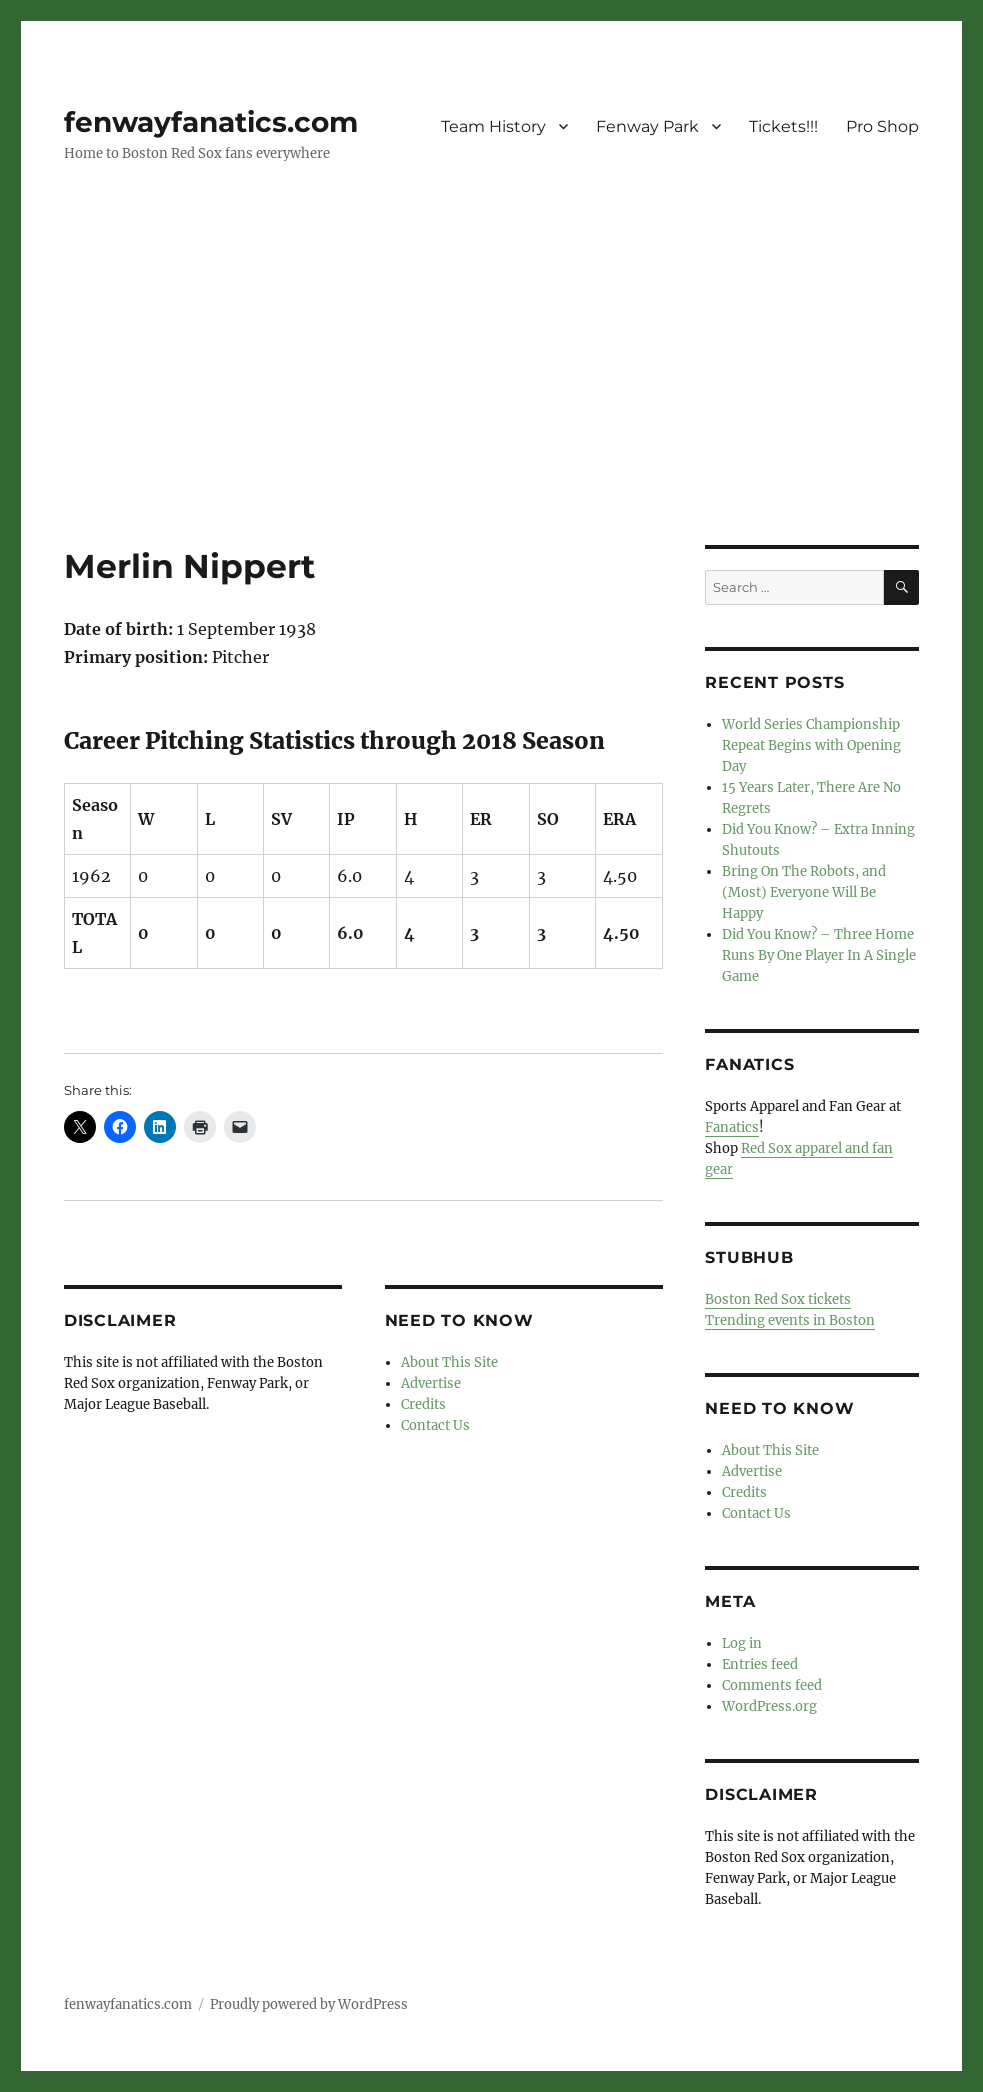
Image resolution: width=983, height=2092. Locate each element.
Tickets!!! (783, 126)
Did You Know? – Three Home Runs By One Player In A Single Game (819, 955)
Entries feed (760, 1664)
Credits (423, 1404)
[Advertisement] (495, 397)
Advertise (431, 1383)
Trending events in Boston (790, 1320)
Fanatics (732, 1127)
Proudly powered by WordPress (309, 2004)
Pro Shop (882, 126)
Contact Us (435, 1425)
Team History (493, 126)
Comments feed (772, 1685)
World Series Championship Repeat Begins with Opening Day (811, 745)
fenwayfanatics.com (211, 122)
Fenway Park (647, 126)
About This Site (449, 1362)
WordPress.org (769, 1706)
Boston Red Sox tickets (778, 1299)
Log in (742, 1643)
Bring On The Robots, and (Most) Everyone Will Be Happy (804, 892)
